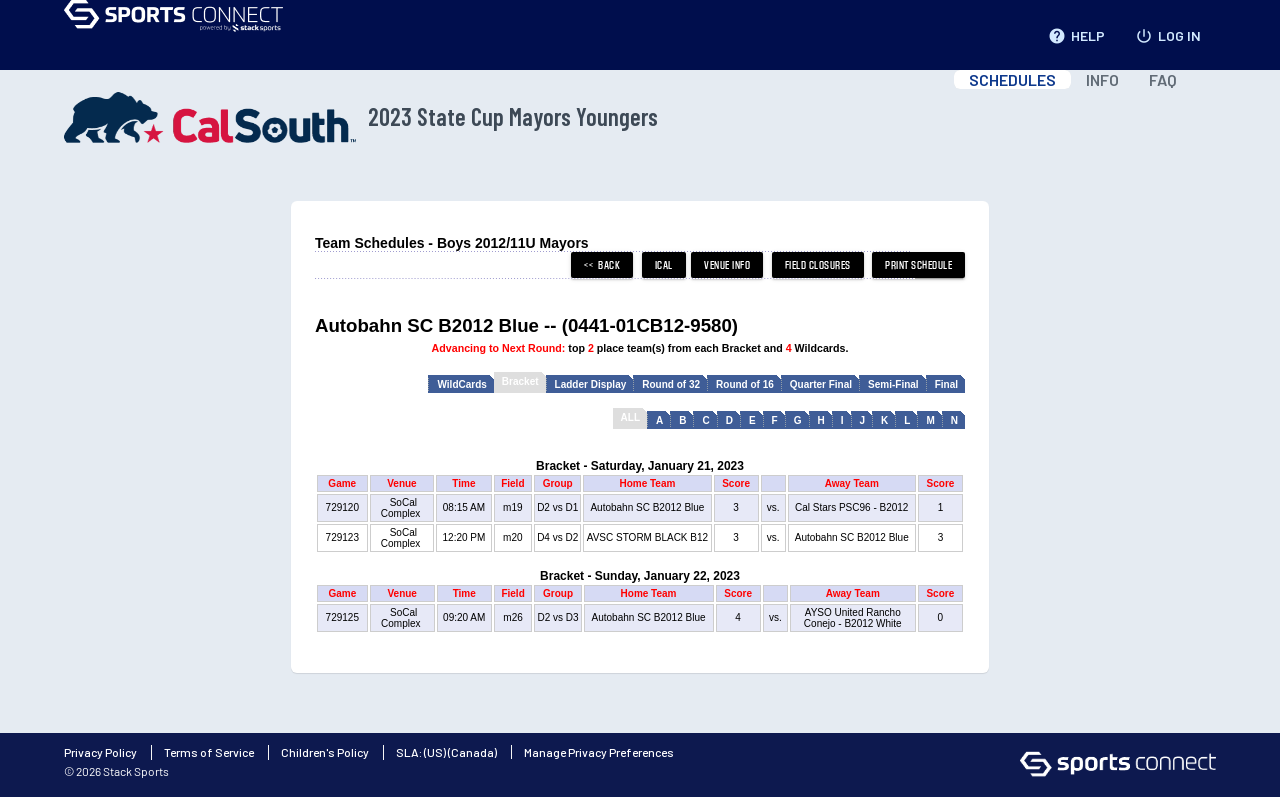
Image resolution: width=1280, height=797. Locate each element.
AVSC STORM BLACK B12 (647, 537)
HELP (1076, 32)
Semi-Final (893, 384)
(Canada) (472, 752)
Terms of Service (209, 752)
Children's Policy (325, 752)
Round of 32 (671, 384)
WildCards (461, 384)
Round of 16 (745, 384)
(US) (435, 752)
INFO (1102, 79)
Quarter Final (821, 384)
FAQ (1163, 79)
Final (946, 384)
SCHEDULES (1012, 79)
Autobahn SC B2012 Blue (647, 507)
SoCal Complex (402, 508)
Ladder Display (591, 384)
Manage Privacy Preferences (599, 752)
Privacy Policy (100, 752)
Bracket (520, 381)
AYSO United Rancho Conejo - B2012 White (853, 618)
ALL (630, 417)
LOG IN (1168, 32)
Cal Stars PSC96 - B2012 (851, 507)
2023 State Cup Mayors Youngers (361, 117)
